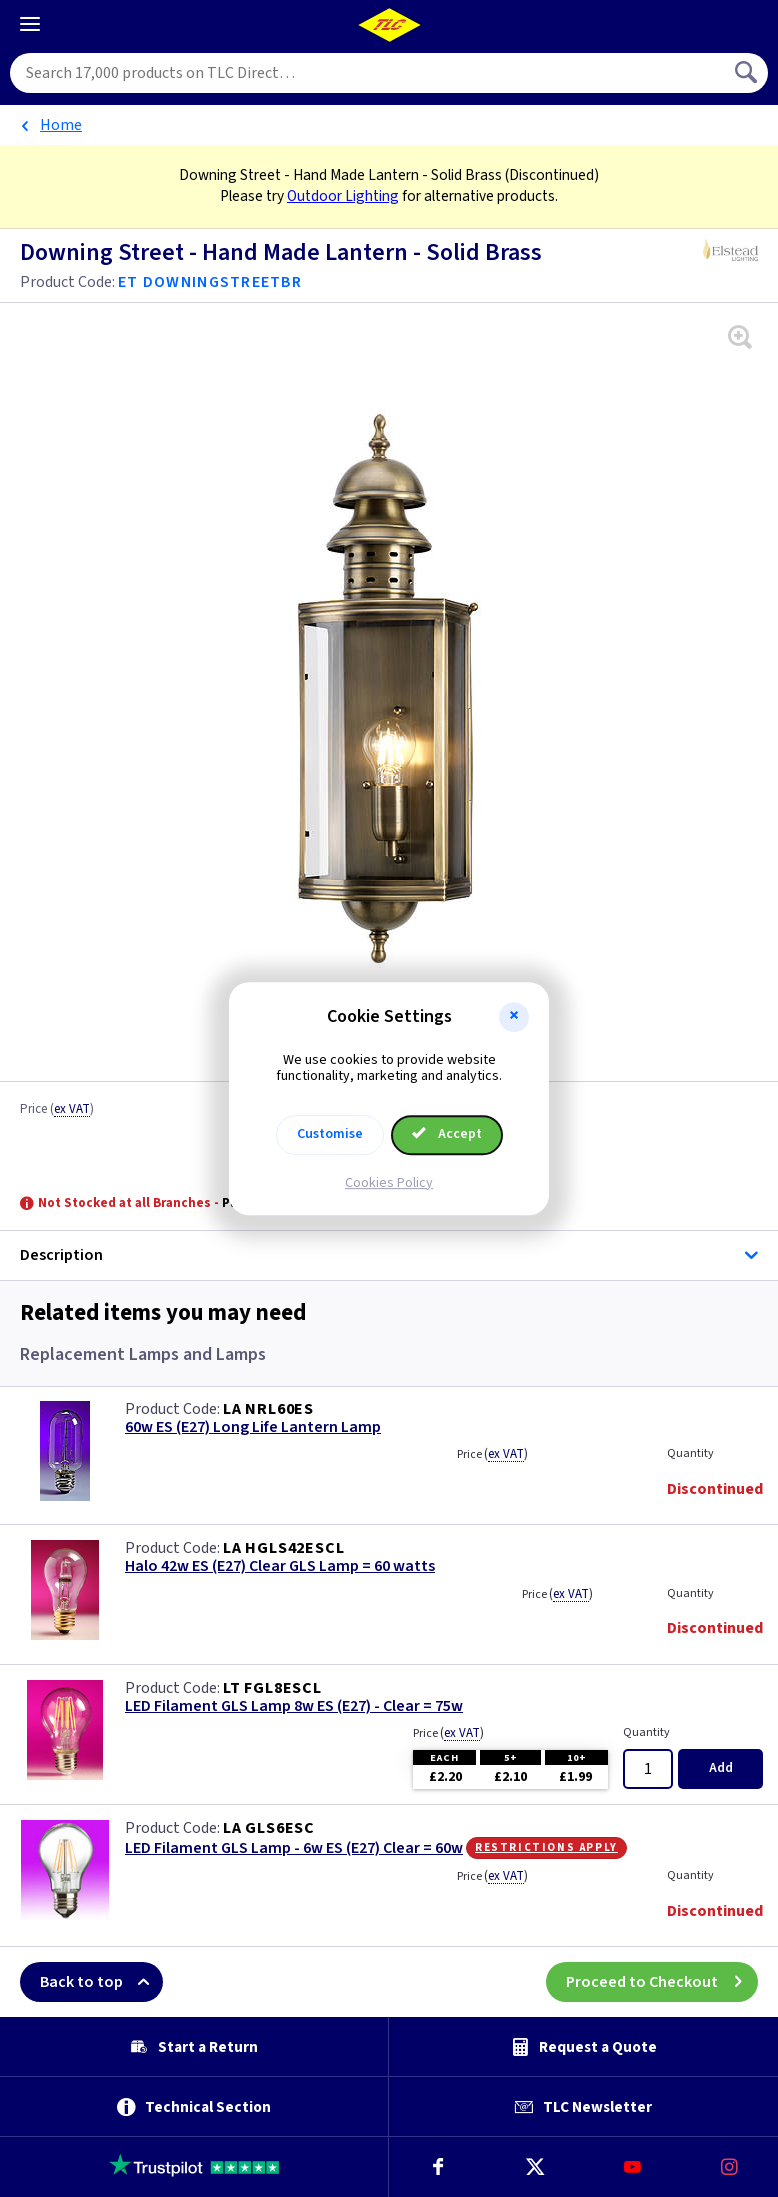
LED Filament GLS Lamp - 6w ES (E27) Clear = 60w (294, 1848)
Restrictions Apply (546, 1847)
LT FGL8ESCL (272, 1688)
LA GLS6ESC (269, 1828)
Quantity (690, 1453)
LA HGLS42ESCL (283, 1548)
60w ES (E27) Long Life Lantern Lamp (253, 1427)
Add (721, 1768)
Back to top (101, 1982)
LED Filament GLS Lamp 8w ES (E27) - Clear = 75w (294, 1706)
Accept (447, 1134)
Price (57, 1110)
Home (61, 125)
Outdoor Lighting (343, 196)
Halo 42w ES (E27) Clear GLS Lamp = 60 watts (280, 1566)
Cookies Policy (389, 1183)
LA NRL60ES (268, 1409)
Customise (330, 1134)
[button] (514, 1017)
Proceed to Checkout (662, 1982)
